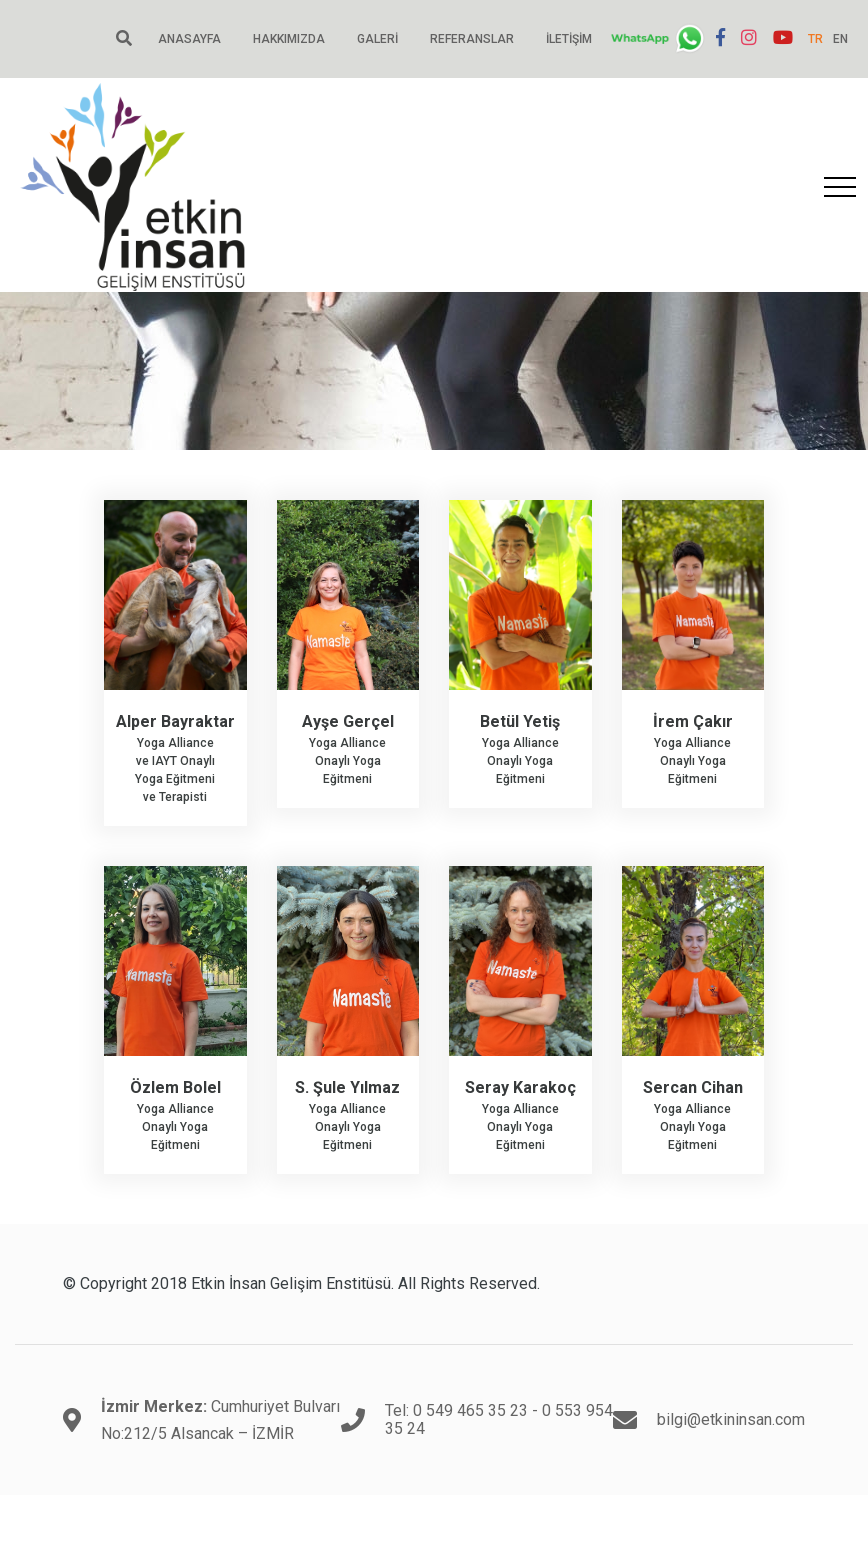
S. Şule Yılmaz (347, 1087)
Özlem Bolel (175, 1087)
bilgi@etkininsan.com (731, 1419)
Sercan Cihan (693, 1087)
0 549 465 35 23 (470, 1410)
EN (840, 39)
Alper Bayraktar (175, 721)
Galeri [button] (377, 39)
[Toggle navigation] (840, 187)
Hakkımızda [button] (289, 39)
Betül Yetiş (520, 721)
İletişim (569, 39)
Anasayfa (189, 39)
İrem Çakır (693, 721)
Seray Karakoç (520, 1087)
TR (815, 39)
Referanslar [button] (472, 39)
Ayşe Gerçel (348, 721)
